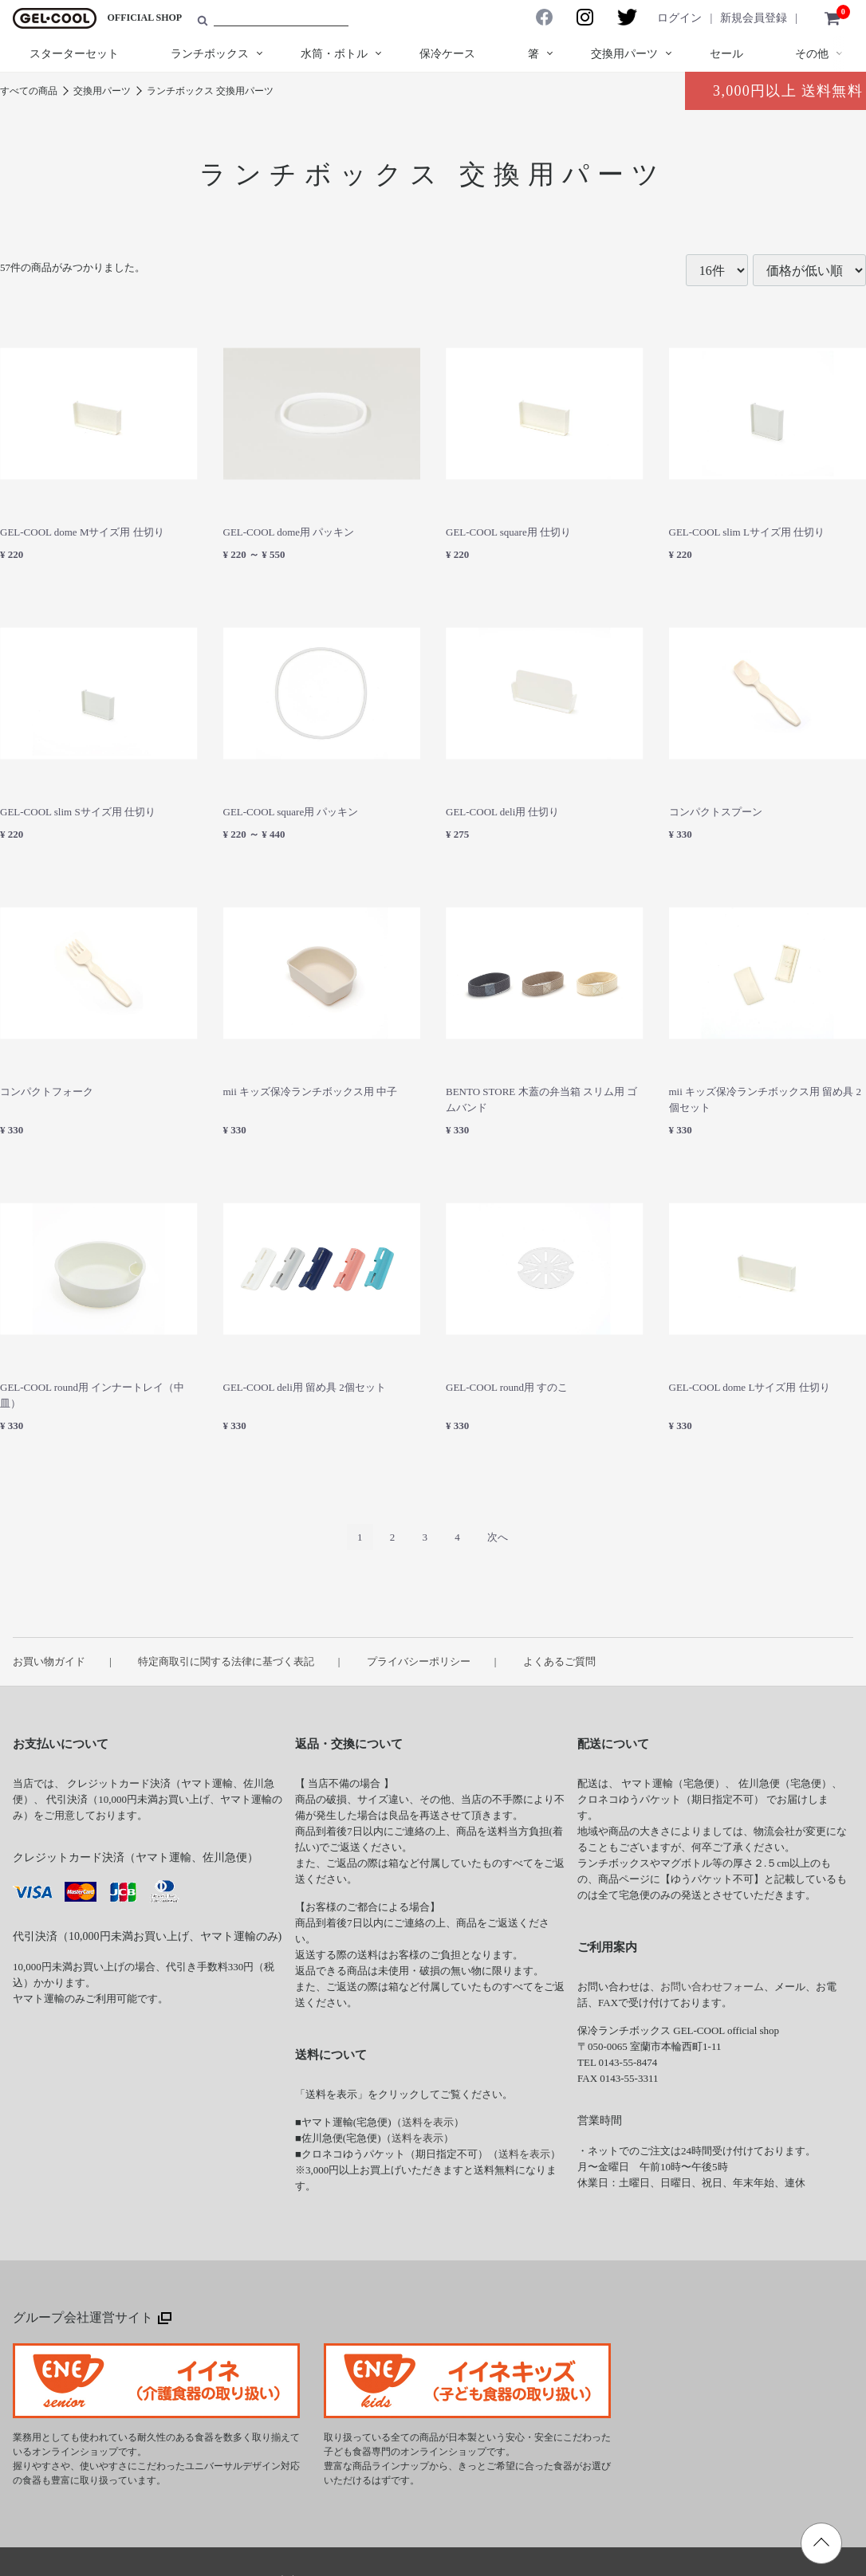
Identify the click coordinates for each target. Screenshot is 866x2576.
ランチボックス (210, 54)
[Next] (497, 1537)
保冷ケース (447, 54)
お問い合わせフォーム (712, 1987)
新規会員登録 (753, 18)
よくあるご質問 (559, 1661)
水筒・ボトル (334, 54)
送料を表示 (428, 2122)
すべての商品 (28, 90)
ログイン (679, 18)
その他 (812, 54)
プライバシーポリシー (418, 1661)
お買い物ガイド (49, 1661)
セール (726, 54)
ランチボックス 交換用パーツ (210, 90)
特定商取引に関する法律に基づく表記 (226, 1661)
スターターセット (74, 54)
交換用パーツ (624, 54)
